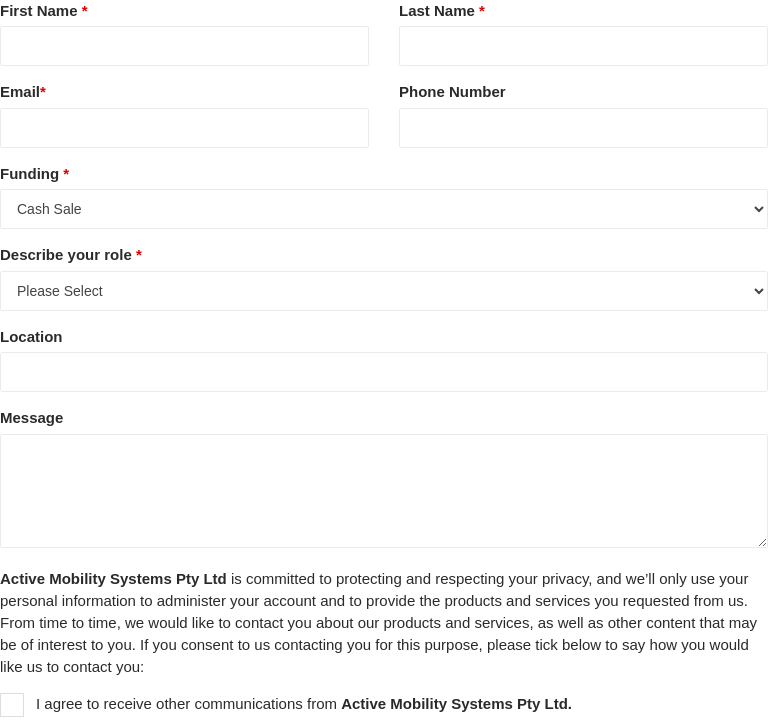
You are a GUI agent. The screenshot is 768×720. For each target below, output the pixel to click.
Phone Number (452, 91)
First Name (44, 10)
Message (31, 417)
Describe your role (71, 254)
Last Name (442, 10)
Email (23, 91)
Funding (34, 173)
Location (31, 336)
